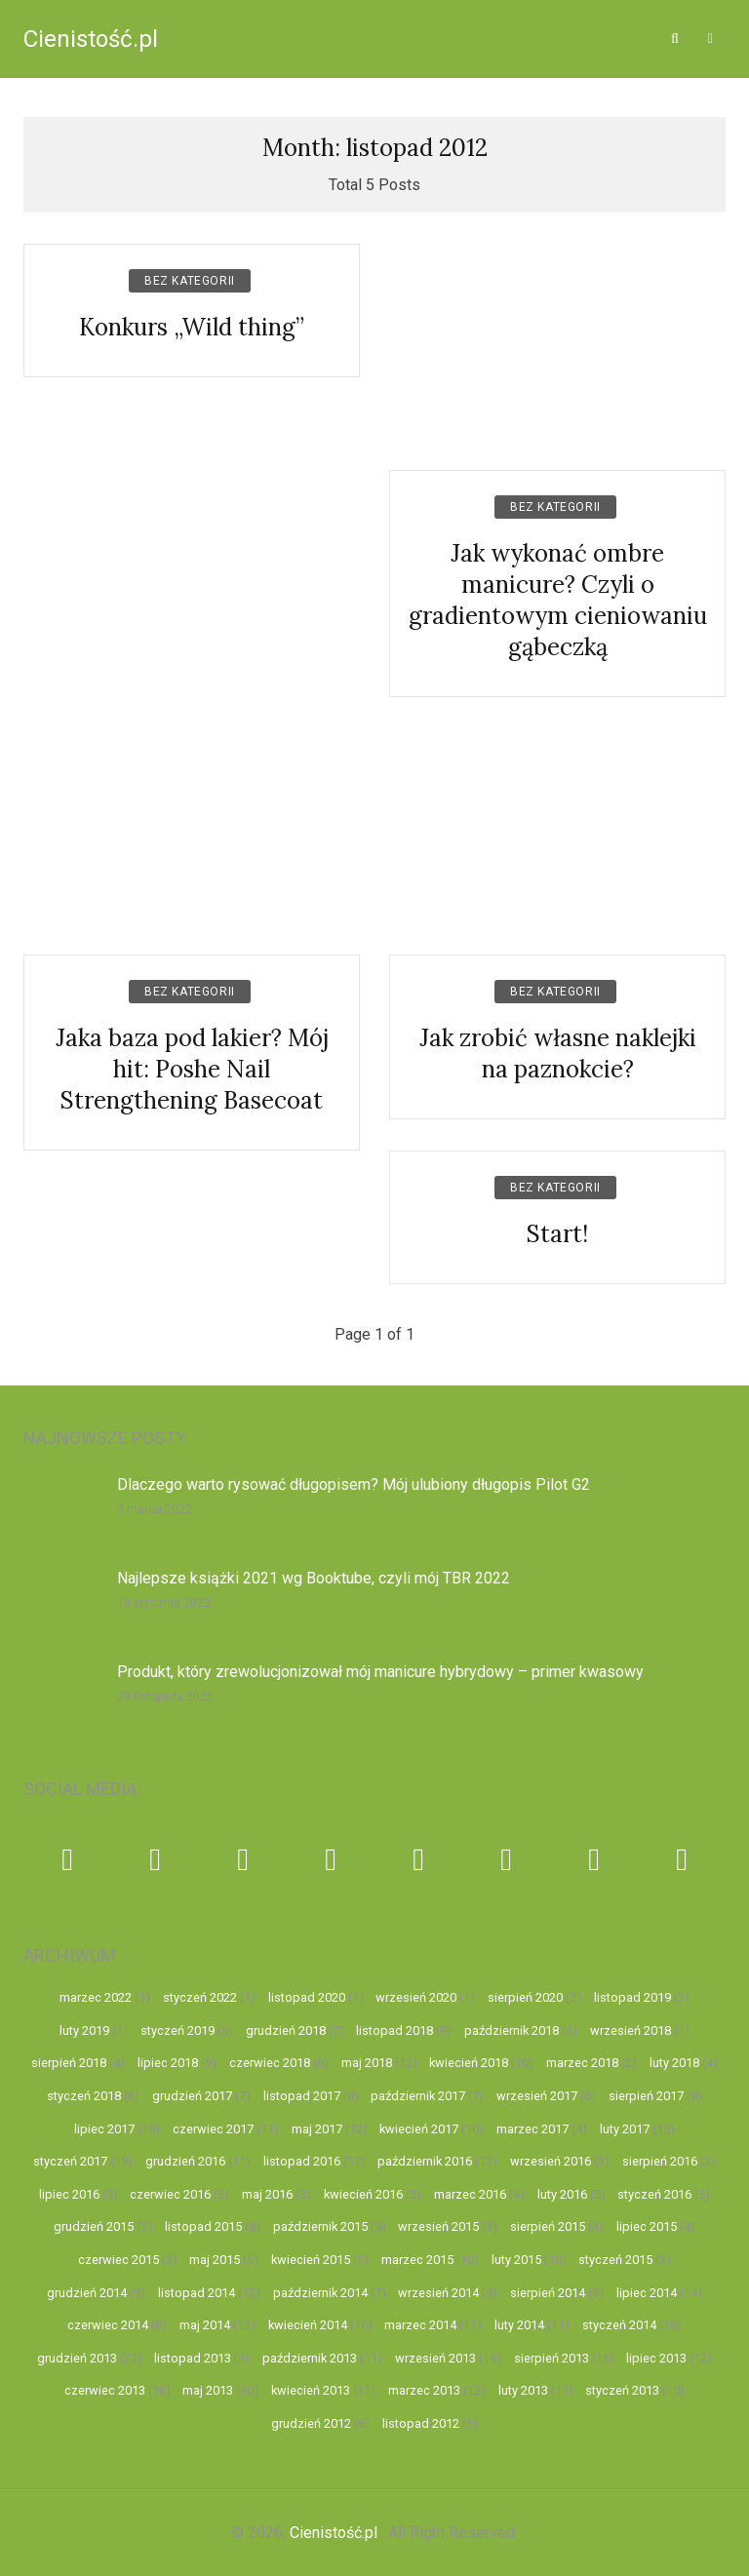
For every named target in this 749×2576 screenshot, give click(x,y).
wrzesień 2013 (435, 2358)
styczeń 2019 (177, 2030)
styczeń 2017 (70, 2161)
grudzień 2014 (87, 2292)
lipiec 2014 (646, 2292)
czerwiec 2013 (104, 2390)
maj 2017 (317, 2129)
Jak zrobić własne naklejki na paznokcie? (557, 1053)
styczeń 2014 (619, 2325)
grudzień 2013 (77, 2358)
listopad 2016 (301, 2161)
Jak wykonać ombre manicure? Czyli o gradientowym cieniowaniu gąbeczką (558, 600)
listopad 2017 (301, 2095)
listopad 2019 (632, 1997)
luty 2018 (674, 2062)
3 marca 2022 (154, 1509)
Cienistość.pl (90, 39)
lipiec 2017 (104, 2129)
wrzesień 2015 (438, 2226)
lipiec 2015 (646, 2226)
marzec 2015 (417, 2259)
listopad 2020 (306, 1997)
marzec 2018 (582, 2062)
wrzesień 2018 (630, 2030)
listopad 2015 (203, 2226)
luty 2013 (523, 2390)
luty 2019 (84, 2030)
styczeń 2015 (615, 2259)
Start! (557, 1234)
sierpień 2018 (68, 2062)
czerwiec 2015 (118, 2259)
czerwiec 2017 (213, 2129)
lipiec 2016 (69, 2194)
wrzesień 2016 (550, 2161)
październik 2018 (511, 2030)
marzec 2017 (532, 2129)
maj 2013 (207, 2390)
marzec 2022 (95, 1997)
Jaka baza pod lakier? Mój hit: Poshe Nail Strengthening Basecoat (192, 1069)
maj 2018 (366, 2062)
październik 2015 (320, 2226)
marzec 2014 (420, 2325)
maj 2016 (267, 2194)
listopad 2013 (192, 2358)
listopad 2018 (394, 2030)
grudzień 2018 (286, 2030)
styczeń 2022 (200, 1997)
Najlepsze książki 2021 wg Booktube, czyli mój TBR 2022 (313, 1578)
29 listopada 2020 (165, 1696)
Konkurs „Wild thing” (191, 327)
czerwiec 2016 (170, 2194)
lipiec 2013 (656, 2358)
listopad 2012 (420, 2423)
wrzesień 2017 (536, 2095)
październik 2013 (309, 2358)
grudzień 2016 (185, 2161)
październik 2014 (320, 2292)
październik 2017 (418, 2095)
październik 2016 (424, 2161)
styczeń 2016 (654, 2194)
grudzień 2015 (94, 2226)
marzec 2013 (424, 2390)
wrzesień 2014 (438, 2292)
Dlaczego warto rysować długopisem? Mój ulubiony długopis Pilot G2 (353, 1484)
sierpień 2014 (547, 2292)
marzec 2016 (470, 2194)
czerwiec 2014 (107, 2325)
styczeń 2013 (622, 2390)
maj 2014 (204, 2325)
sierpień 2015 (547, 2226)
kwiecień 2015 (310, 2259)
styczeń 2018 (84, 2095)
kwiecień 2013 (310, 2390)
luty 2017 (625, 2129)
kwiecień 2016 (363, 2194)
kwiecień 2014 (307, 2325)
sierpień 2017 (646, 2095)
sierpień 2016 (659, 2161)
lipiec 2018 (168, 2062)
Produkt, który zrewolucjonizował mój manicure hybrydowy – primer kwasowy (380, 1671)
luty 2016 (562, 2194)
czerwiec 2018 (269, 2062)
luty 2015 (516, 2259)
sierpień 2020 (525, 1997)
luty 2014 (519, 2325)
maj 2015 (214, 2259)
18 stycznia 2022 (164, 1603)
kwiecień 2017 (418, 2129)
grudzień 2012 (311, 2423)
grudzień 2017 (192, 2095)
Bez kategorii (189, 281)
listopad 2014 (196, 2292)
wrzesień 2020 (415, 1997)
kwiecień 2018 (468, 2062)
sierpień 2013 (551, 2358)
